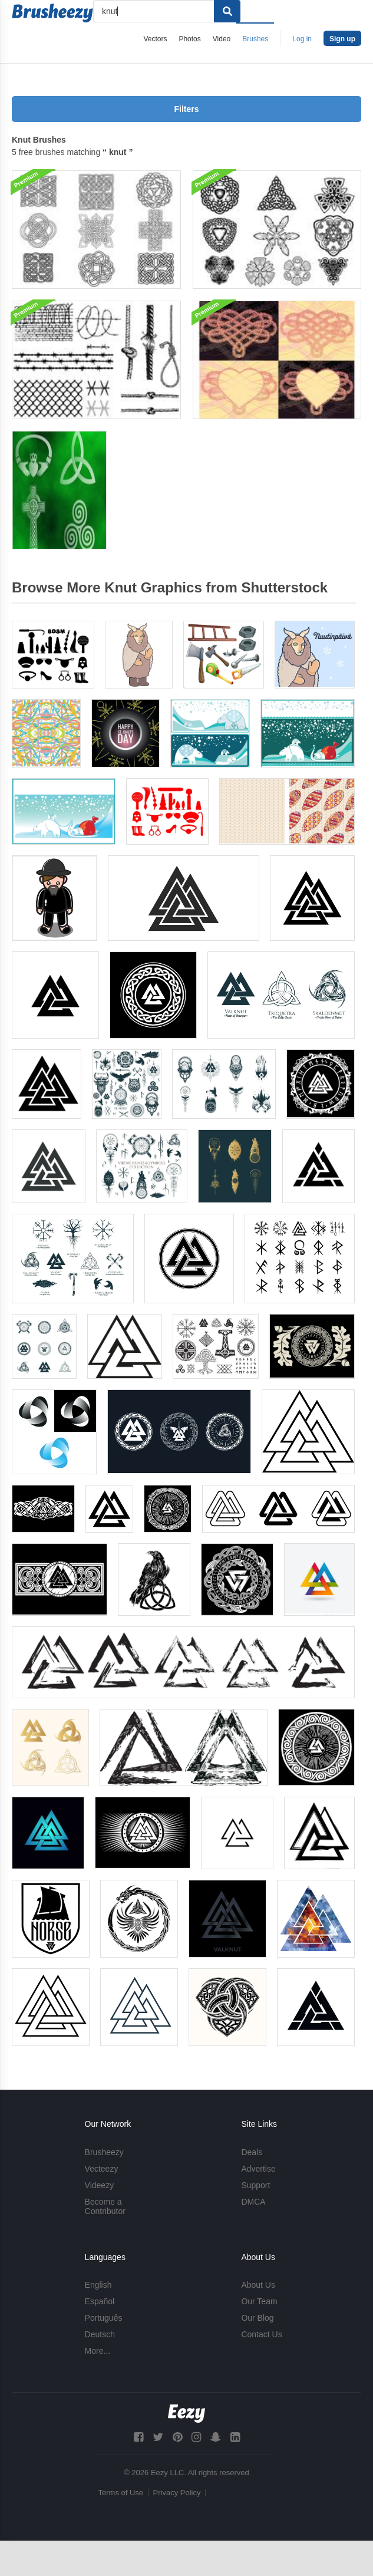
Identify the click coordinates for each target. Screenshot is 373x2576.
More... (98, 2351)
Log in (302, 39)
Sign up (342, 39)
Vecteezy (101, 2168)
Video (221, 39)
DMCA (253, 2201)
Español (100, 2301)
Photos (189, 39)
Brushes (255, 39)
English (98, 2285)
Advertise (258, 2168)
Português (104, 2318)
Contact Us (261, 2334)
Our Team (259, 2301)
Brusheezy (104, 2152)
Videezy (99, 2185)
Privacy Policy (177, 2492)
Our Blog (257, 2318)
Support (255, 2185)
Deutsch (100, 2334)
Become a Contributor (105, 2206)
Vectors (155, 39)
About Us (258, 2285)
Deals (251, 2152)
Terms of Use (121, 2492)
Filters (186, 109)
